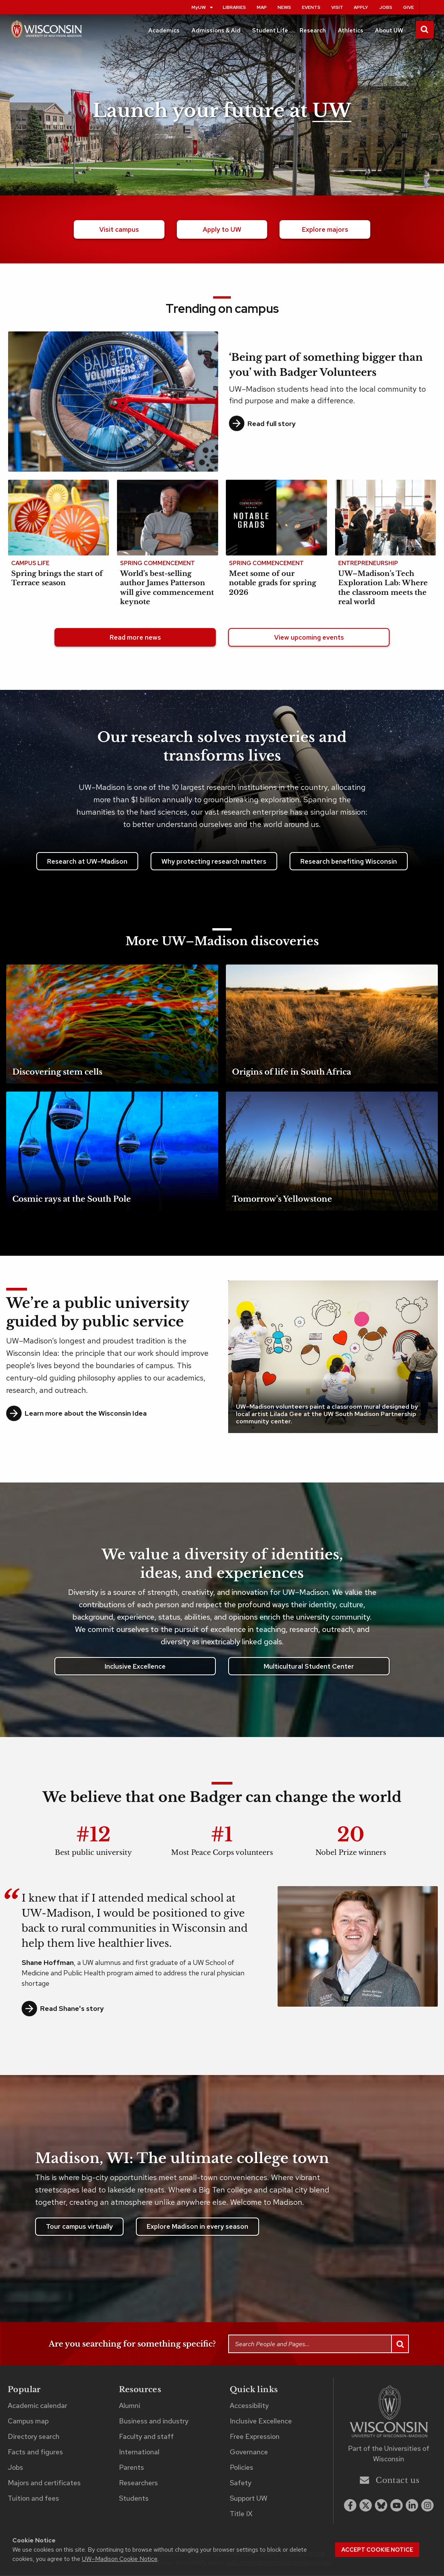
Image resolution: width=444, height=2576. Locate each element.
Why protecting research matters (213, 862)
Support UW (248, 2499)
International (139, 2453)
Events (311, 7)
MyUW (202, 7)
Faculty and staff (146, 2437)
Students (134, 2499)
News (284, 7)
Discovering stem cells (57, 1073)
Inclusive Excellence (135, 1667)
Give (408, 7)
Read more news (135, 638)
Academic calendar (37, 2406)
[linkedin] (412, 2506)
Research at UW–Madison (87, 862)
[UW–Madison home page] (46, 32)
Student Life (270, 30)
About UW (389, 30)
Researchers (138, 2483)
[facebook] (350, 2506)
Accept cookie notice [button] (377, 2550)
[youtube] (396, 2506)
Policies (241, 2468)
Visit (337, 7)
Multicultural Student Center (309, 1667)
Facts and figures (35, 2453)
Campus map (28, 2421)
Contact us (389, 2481)
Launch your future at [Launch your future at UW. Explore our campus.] (222, 111)
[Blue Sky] (381, 2506)
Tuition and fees (33, 2499)
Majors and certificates (44, 2483)
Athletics (350, 30)
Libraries (234, 7)
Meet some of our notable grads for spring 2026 (272, 584)
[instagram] (427, 2506)
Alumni (129, 2406)
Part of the (388, 2454)
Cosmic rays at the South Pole (71, 1199)
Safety (240, 2483)
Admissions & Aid (216, 30)
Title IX (241, 2514)
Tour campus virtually (79, 2227)
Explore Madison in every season (197, 2227)
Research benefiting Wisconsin (348, 862)
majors (324, 230)
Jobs (385, 7)
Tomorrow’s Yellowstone (282, 1199)
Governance (249, 2453)
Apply (361, 7)
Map (262, 7)
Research (313, 30)
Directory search (33, 2437)
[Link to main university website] (388, 2414)
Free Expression (255, 2437)
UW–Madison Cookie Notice (120, 2559)
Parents (131, 2468)
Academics (164, 30)
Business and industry (153, 2421)
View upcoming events (309, 638)
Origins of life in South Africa (291, 1073)
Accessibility (249, 2406)
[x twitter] (365, 2506)
